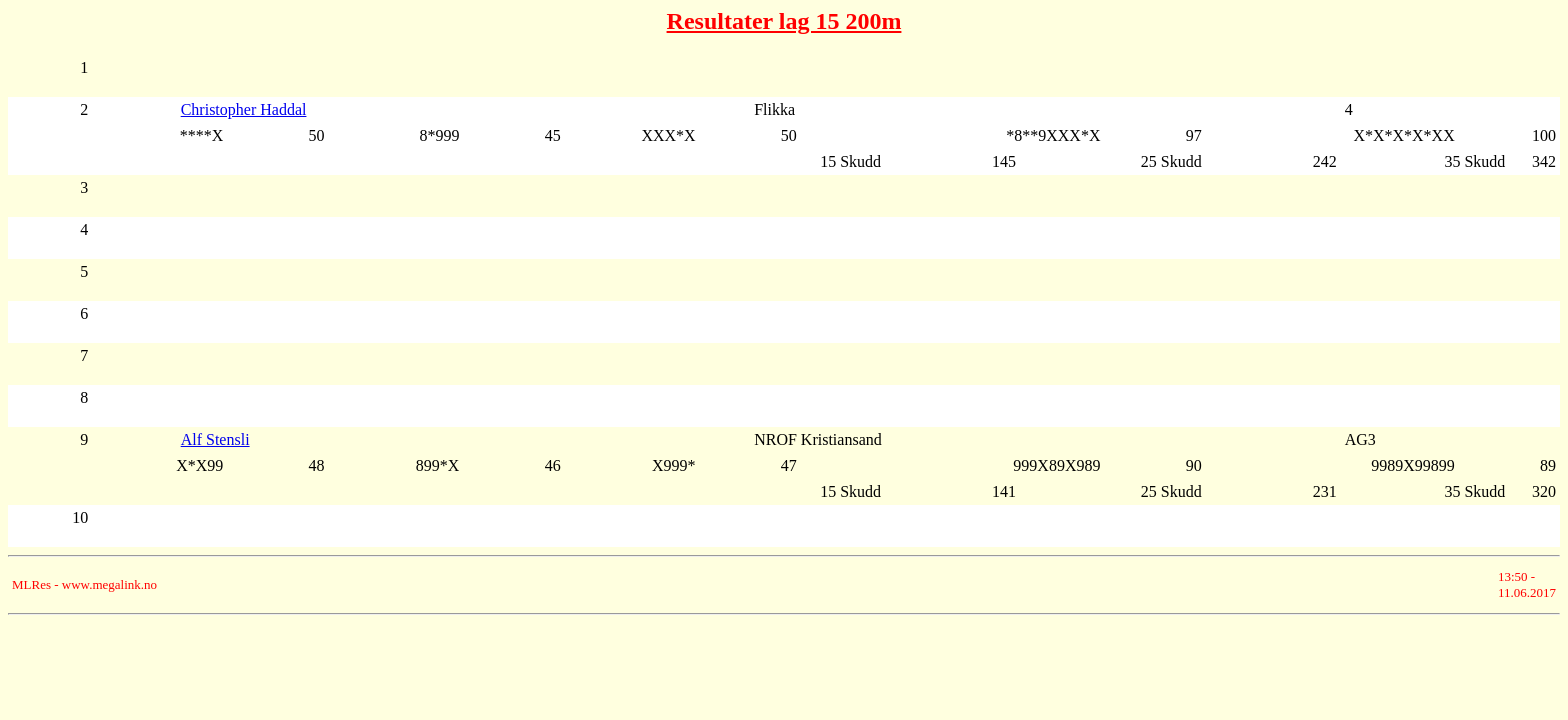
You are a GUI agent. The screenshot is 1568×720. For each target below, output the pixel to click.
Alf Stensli (215, 439)
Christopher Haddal (244, 109)
